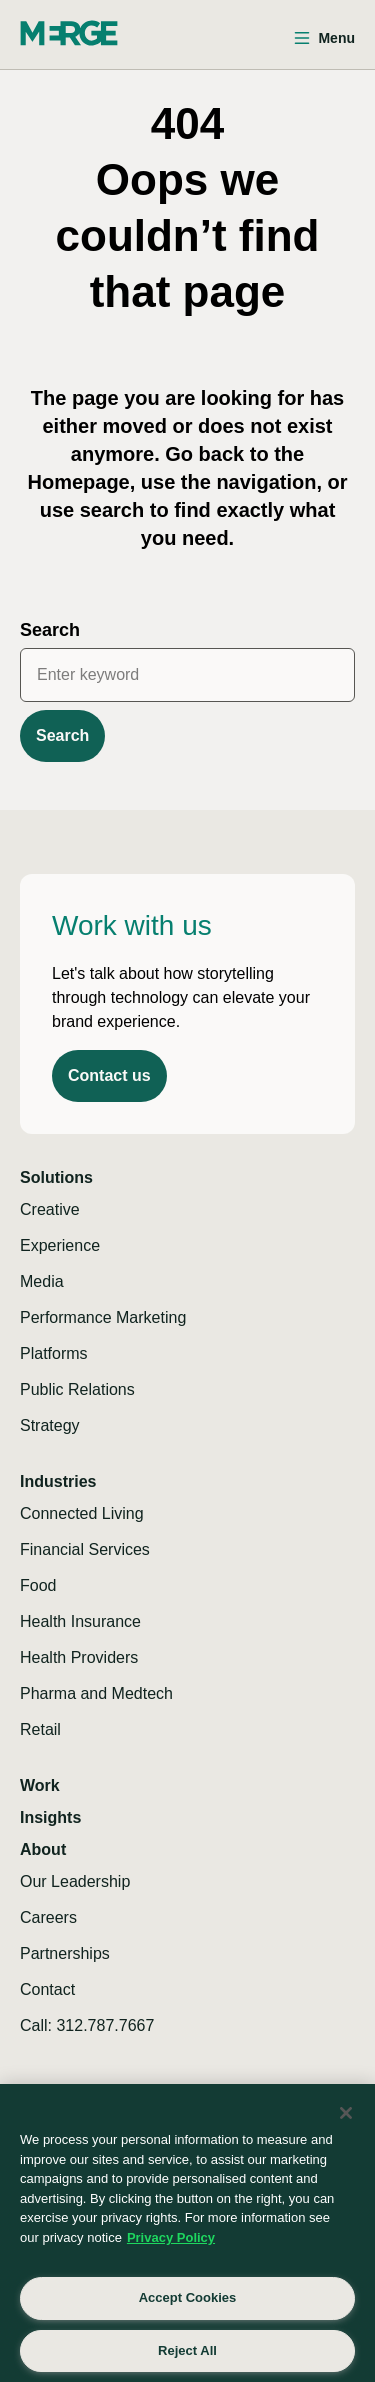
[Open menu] (324, 38)
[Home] (69, 33)
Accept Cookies (188, 2297)
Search (50, 630)
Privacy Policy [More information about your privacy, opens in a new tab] (171, 2237)
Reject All (187, 2350)
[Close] (346, 2113)
